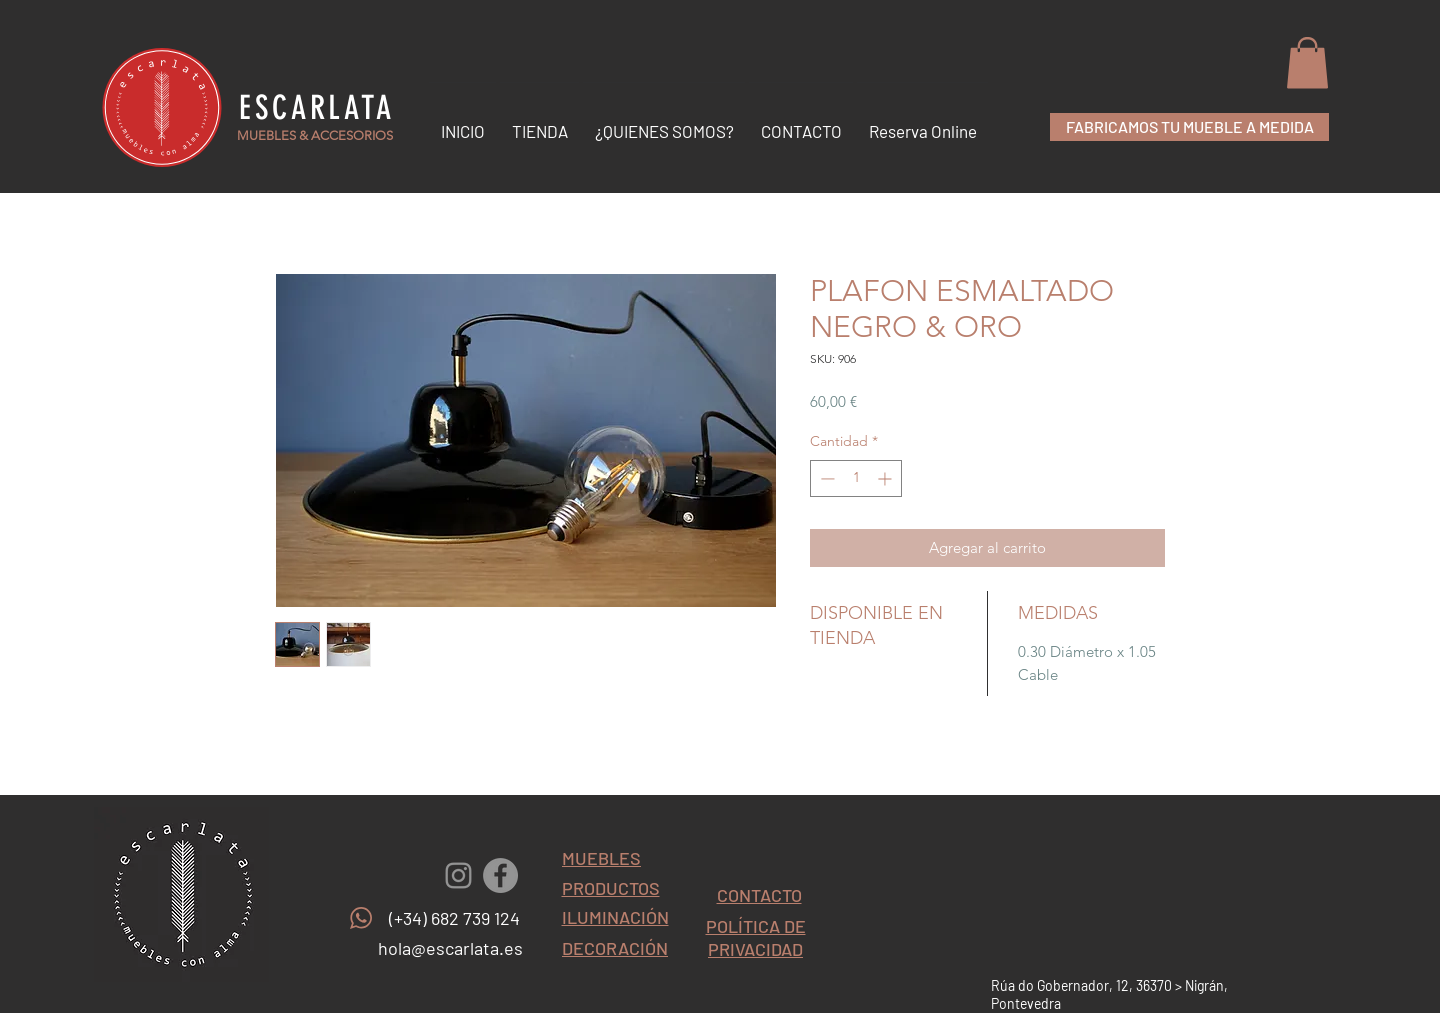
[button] (1307, 62)
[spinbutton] (856, 478)
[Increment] (886, 478)
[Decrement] (825, 478)
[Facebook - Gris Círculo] (500, 875)
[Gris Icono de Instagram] (458, 875)
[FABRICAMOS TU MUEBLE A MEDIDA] (1189, 127)
